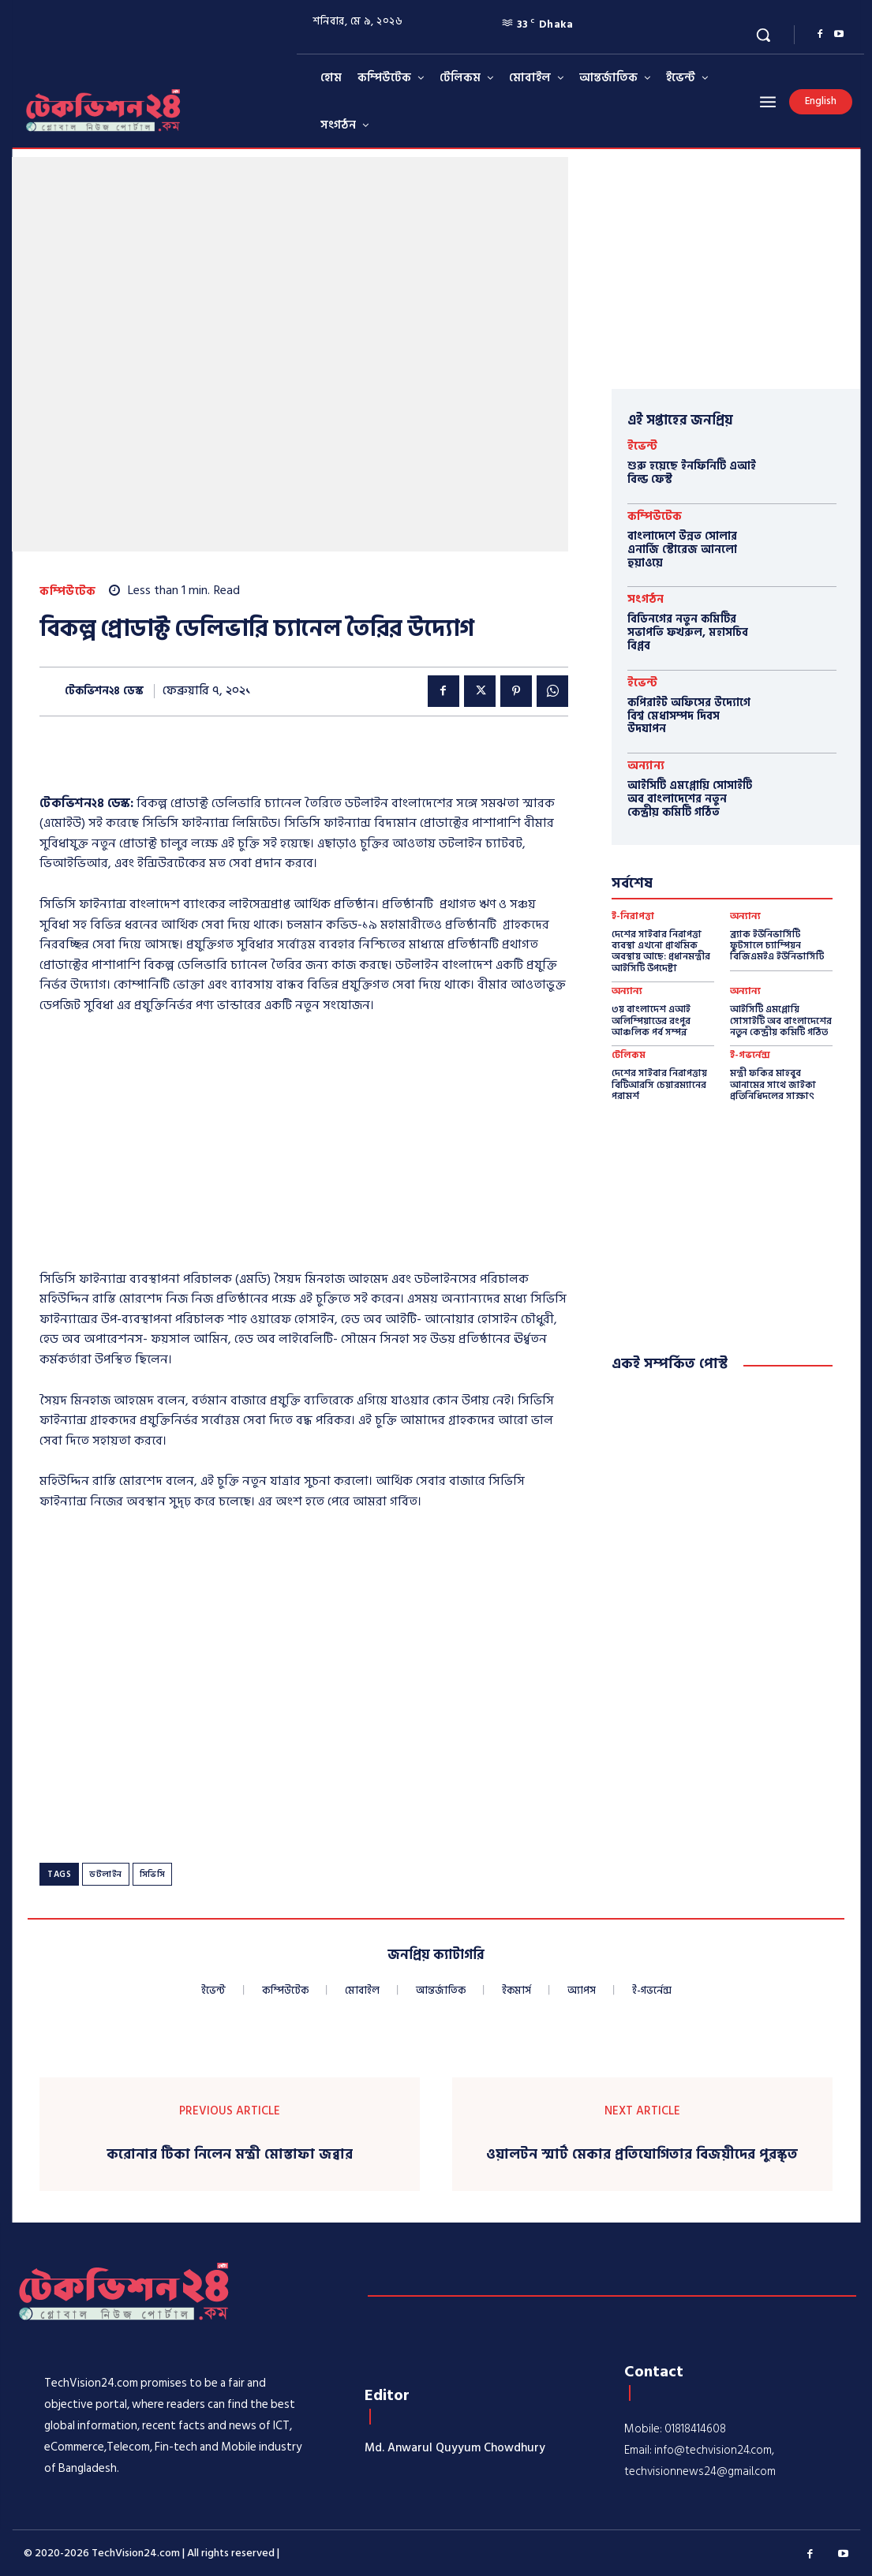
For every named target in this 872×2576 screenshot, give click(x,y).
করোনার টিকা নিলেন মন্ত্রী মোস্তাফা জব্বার (230, 2154)
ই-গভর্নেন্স (750, 1055)
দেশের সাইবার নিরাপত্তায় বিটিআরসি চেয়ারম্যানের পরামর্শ (659, 1085)
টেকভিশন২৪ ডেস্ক (104, 691)
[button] (763, 35)
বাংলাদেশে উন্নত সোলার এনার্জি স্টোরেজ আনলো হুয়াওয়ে (682, 549)
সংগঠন (645, 599)
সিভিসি (153, 1875)
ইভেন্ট (642, 446)
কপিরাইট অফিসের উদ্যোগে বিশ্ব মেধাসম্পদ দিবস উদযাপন (688, 716)
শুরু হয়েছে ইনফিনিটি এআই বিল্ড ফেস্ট (691, 472)
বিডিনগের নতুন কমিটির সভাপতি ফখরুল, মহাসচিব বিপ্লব (687, 632)
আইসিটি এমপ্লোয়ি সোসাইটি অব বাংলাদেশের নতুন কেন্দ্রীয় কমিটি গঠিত (689, 798)
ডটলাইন (105, 1875)
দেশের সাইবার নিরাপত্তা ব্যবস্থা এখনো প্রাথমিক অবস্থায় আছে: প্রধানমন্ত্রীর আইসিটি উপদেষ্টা (661, 951)
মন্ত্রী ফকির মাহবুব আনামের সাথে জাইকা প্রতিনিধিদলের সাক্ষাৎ (773, 1085)
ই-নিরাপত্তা (633, 917)
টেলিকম (629, 1055)
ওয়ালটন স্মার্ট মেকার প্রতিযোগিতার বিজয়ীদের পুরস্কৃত (642, 2154)
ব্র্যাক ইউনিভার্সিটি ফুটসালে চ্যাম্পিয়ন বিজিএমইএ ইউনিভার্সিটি (777, 946)
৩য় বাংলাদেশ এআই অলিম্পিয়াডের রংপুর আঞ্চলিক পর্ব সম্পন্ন (651, 1021)
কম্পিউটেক (67, 591)
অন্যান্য (645, 766)
